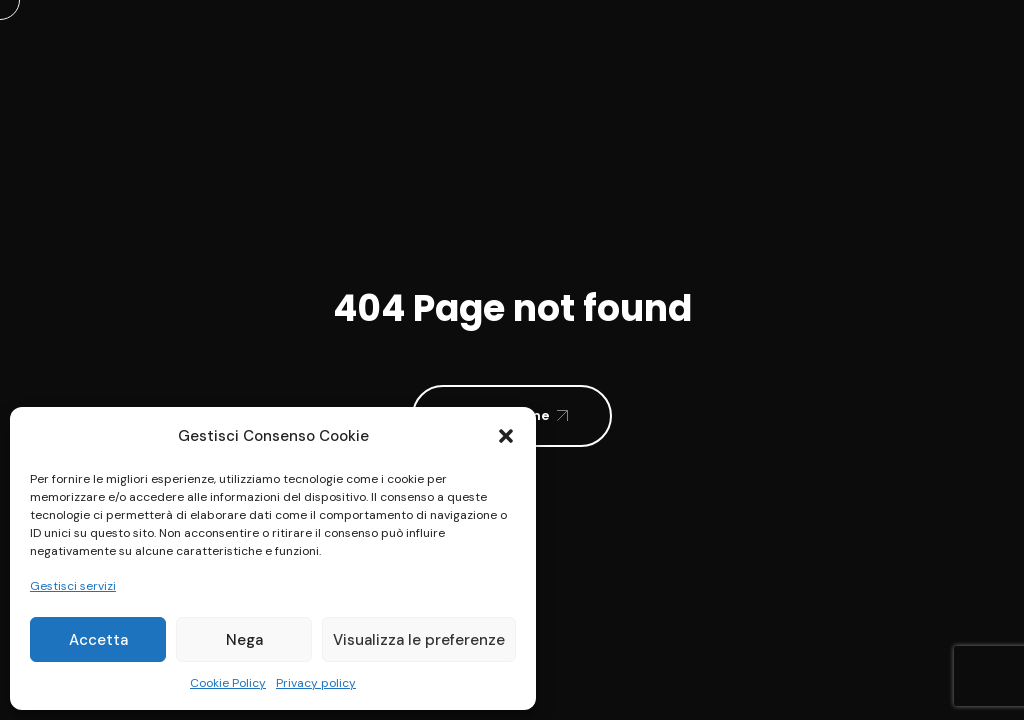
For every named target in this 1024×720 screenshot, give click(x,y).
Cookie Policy (228, 683)
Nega (244, 640)
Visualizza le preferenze (419, 640)
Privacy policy (316, 683)
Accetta (98, 640)
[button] (506, 436)
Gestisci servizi (73, 586)
